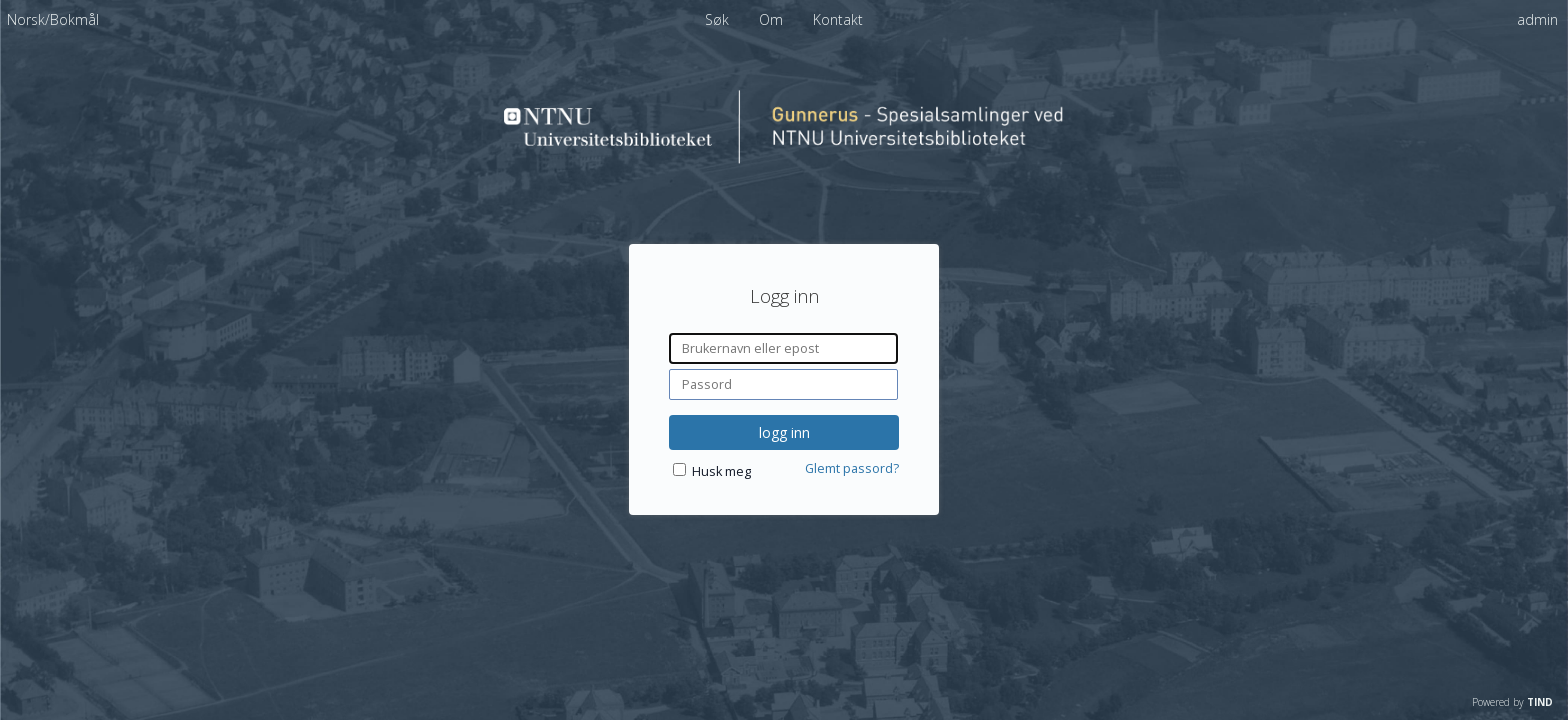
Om (773, 19)
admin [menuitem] (1537, 19)
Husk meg (721, 471)
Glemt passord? (852, 468)
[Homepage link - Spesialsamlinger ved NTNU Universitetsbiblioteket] (784, 158)
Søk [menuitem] (717, 19)
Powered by (1512, 702)
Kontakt (838, 19)
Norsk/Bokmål (53, 19)
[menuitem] (53, 19)
